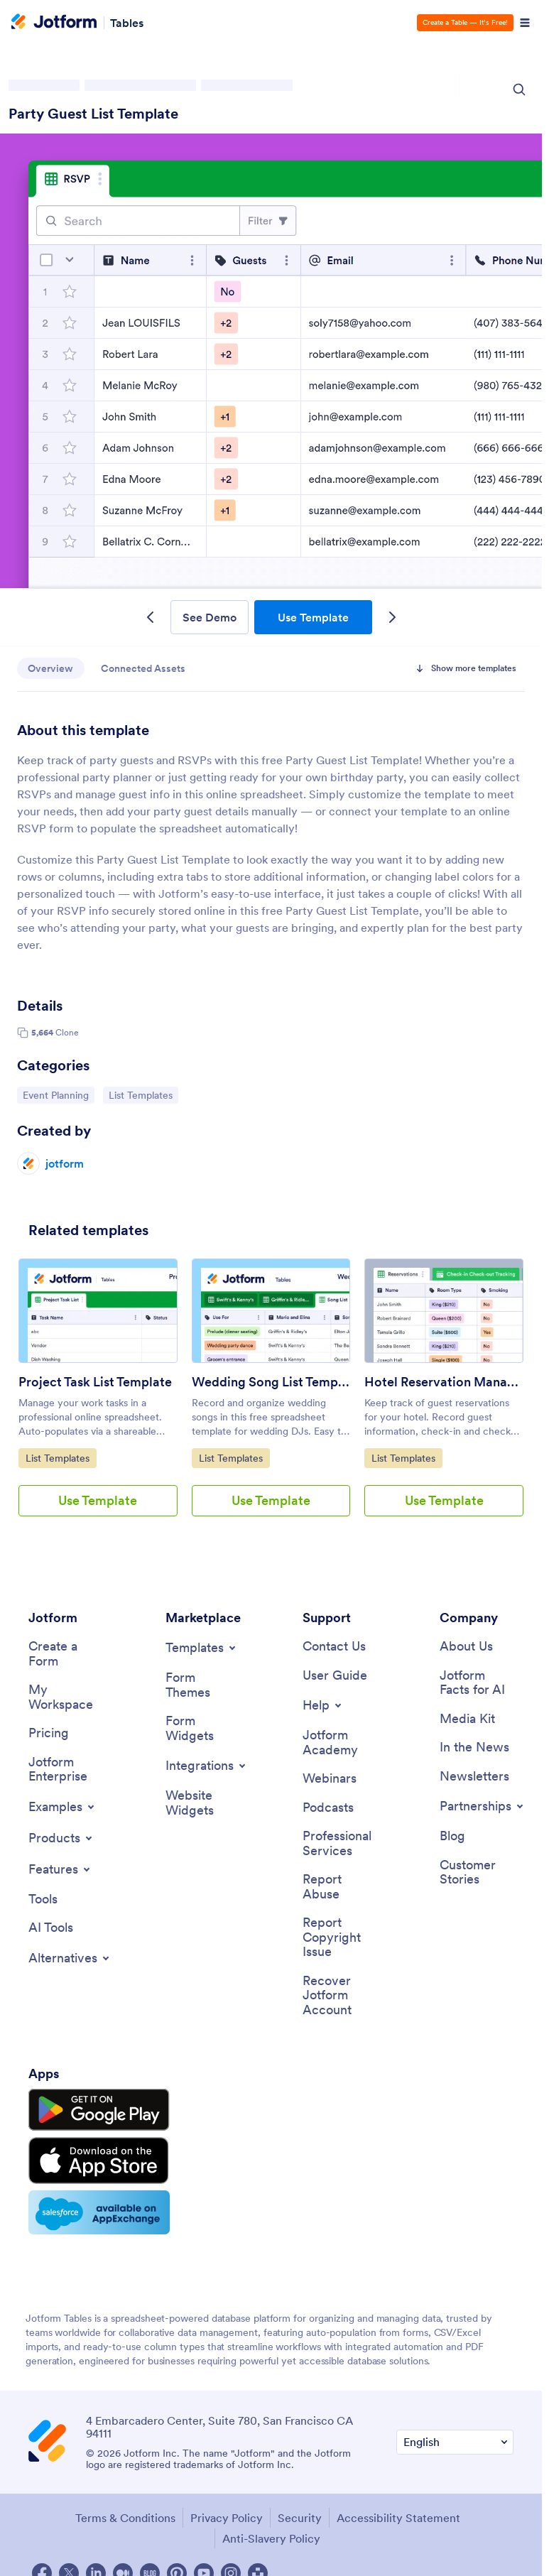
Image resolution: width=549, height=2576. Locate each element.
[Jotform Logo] (54, 22)
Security (300, 2513)
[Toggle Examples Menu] (62, 1807)
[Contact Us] (334, 1646)
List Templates (143, 1094)
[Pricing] (48, 1734)
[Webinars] (330, 1779)
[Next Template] (392, 617)
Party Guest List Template (93, 113)
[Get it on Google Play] (94, 2111)
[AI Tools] (50, 1929)
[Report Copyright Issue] (339, 1939)
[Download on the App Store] (94, 2158)
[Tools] (43, 1900)
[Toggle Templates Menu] (201, 1647)
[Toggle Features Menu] (60, 1870)
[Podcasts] (328, 1808)
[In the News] (474, 1748)
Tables (126, 22)
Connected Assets (144, 668)
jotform (64, 1163)
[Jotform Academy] (339, 1743)
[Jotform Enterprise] (65, 1770)
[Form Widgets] (202, 1729)
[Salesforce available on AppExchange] (94, 2208)
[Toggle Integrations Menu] (206, 1766)
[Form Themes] (202, 1685)
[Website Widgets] (202, 1803)
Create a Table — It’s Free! (465, 22)
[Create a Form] (65, 1653)
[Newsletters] (474, 1777)
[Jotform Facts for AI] (476, 1683)
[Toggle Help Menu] (323, 1706)
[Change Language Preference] (454, 2437)
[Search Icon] (519, 89)
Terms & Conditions (125, 2513)
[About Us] (466, 1646)
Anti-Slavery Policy (271, 2533)
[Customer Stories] (476, 1873)
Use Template (313, 617)
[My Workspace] (65, 1697)
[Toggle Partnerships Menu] (483, 1807)
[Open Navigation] (524, 22)
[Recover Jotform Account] (339, 1997)
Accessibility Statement (398, 2513)
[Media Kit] (467, 1719)
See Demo (210, 617)
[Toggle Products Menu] (61, 1838)
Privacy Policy (226, 2513)
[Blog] (452, 1837)
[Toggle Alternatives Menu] (70, 1959)
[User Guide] (335, 1675)
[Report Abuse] (339, 1888)
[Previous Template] (151, 617)
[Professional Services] (339, 1844)
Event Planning (58, 1094)
